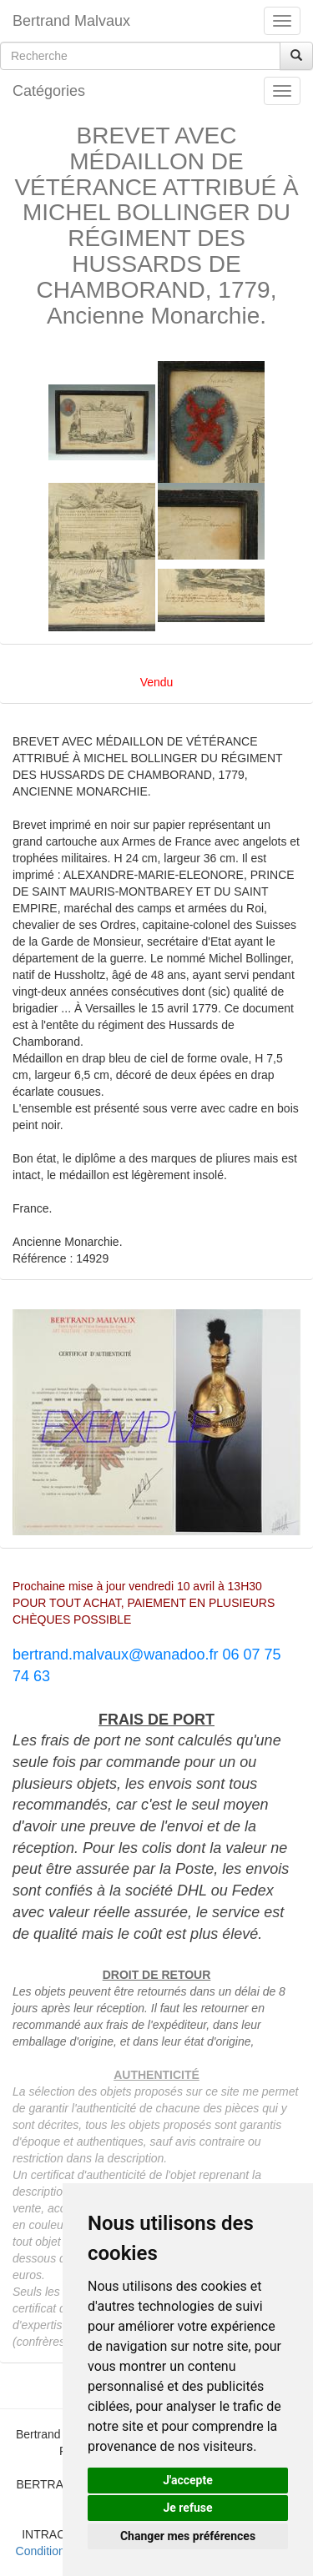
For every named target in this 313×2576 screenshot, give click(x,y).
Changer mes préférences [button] (187, 2536)
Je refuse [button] (187, 2507)
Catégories (49, 91)
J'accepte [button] (188, 2480)
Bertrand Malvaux (71, 21)
